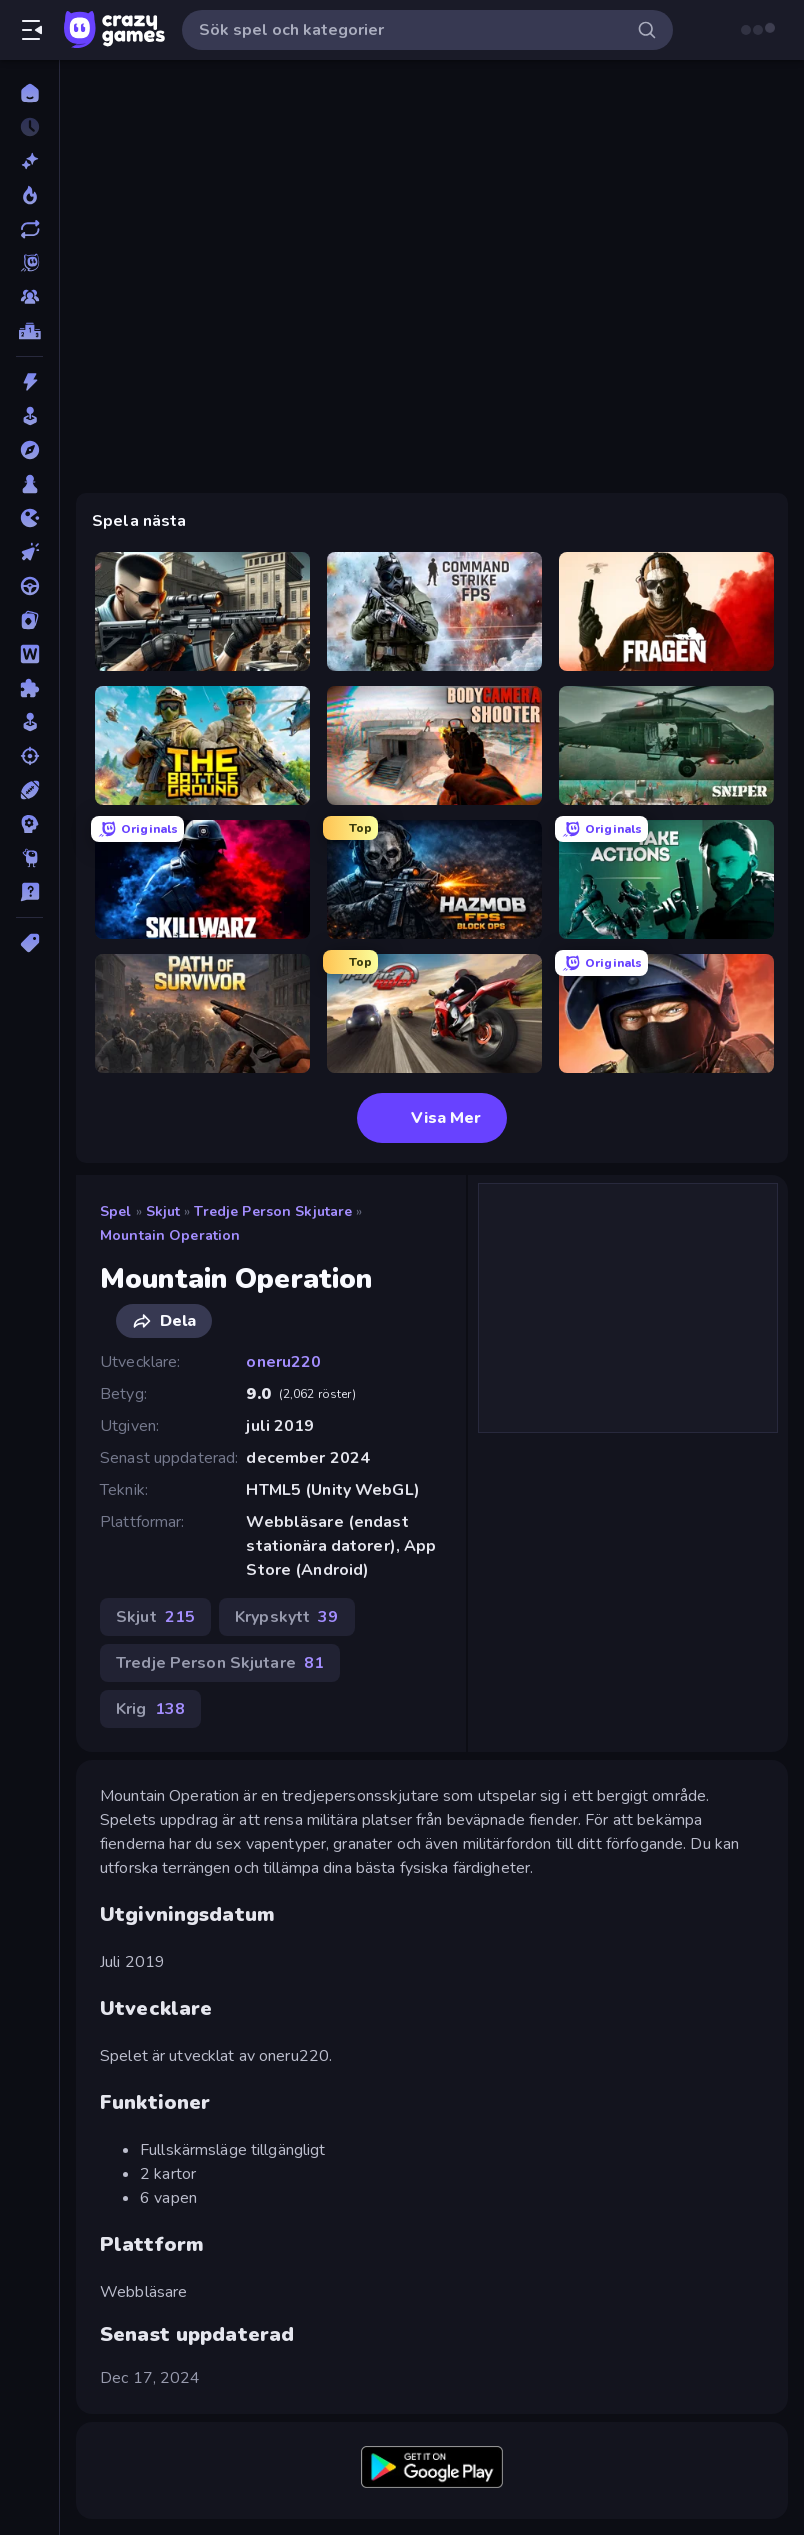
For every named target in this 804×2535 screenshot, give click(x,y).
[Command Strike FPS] (434, 611)
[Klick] (29, 552)
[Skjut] (29, 756)
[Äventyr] (29, 450)
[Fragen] (666, 611)
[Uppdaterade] (29, 229)
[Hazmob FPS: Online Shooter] (434, 879)
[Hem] (29, 93)
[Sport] (29, 790)
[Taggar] (29, 943)
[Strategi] (29, 824)
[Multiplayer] (29, 297)
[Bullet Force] (666, 1013)
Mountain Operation (170, 1235)
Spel (116, 1211)
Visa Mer (432, 1118)
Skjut (163, 1211)
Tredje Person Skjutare (273, 1211)
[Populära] (29, 195)
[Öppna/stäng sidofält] (32, 30)
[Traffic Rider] (434, 1013)
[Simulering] (29, 722)
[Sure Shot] (202, 611)
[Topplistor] (29, 331)
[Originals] (29, 263)
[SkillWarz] (202, 879)
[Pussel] (29, 688)
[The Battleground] (202, 745)
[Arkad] (29, 416)
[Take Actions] (666, 879)
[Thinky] (29, 858)
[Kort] (29, 620)
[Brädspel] (29, 484)
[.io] (29, 518)
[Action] (29, 382)
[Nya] (29, 161)
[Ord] (29, 654)
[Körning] (29, 586)
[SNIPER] (666, 745)
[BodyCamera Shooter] (434, 745)
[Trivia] (29, 892)
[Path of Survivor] (202, 1013)
